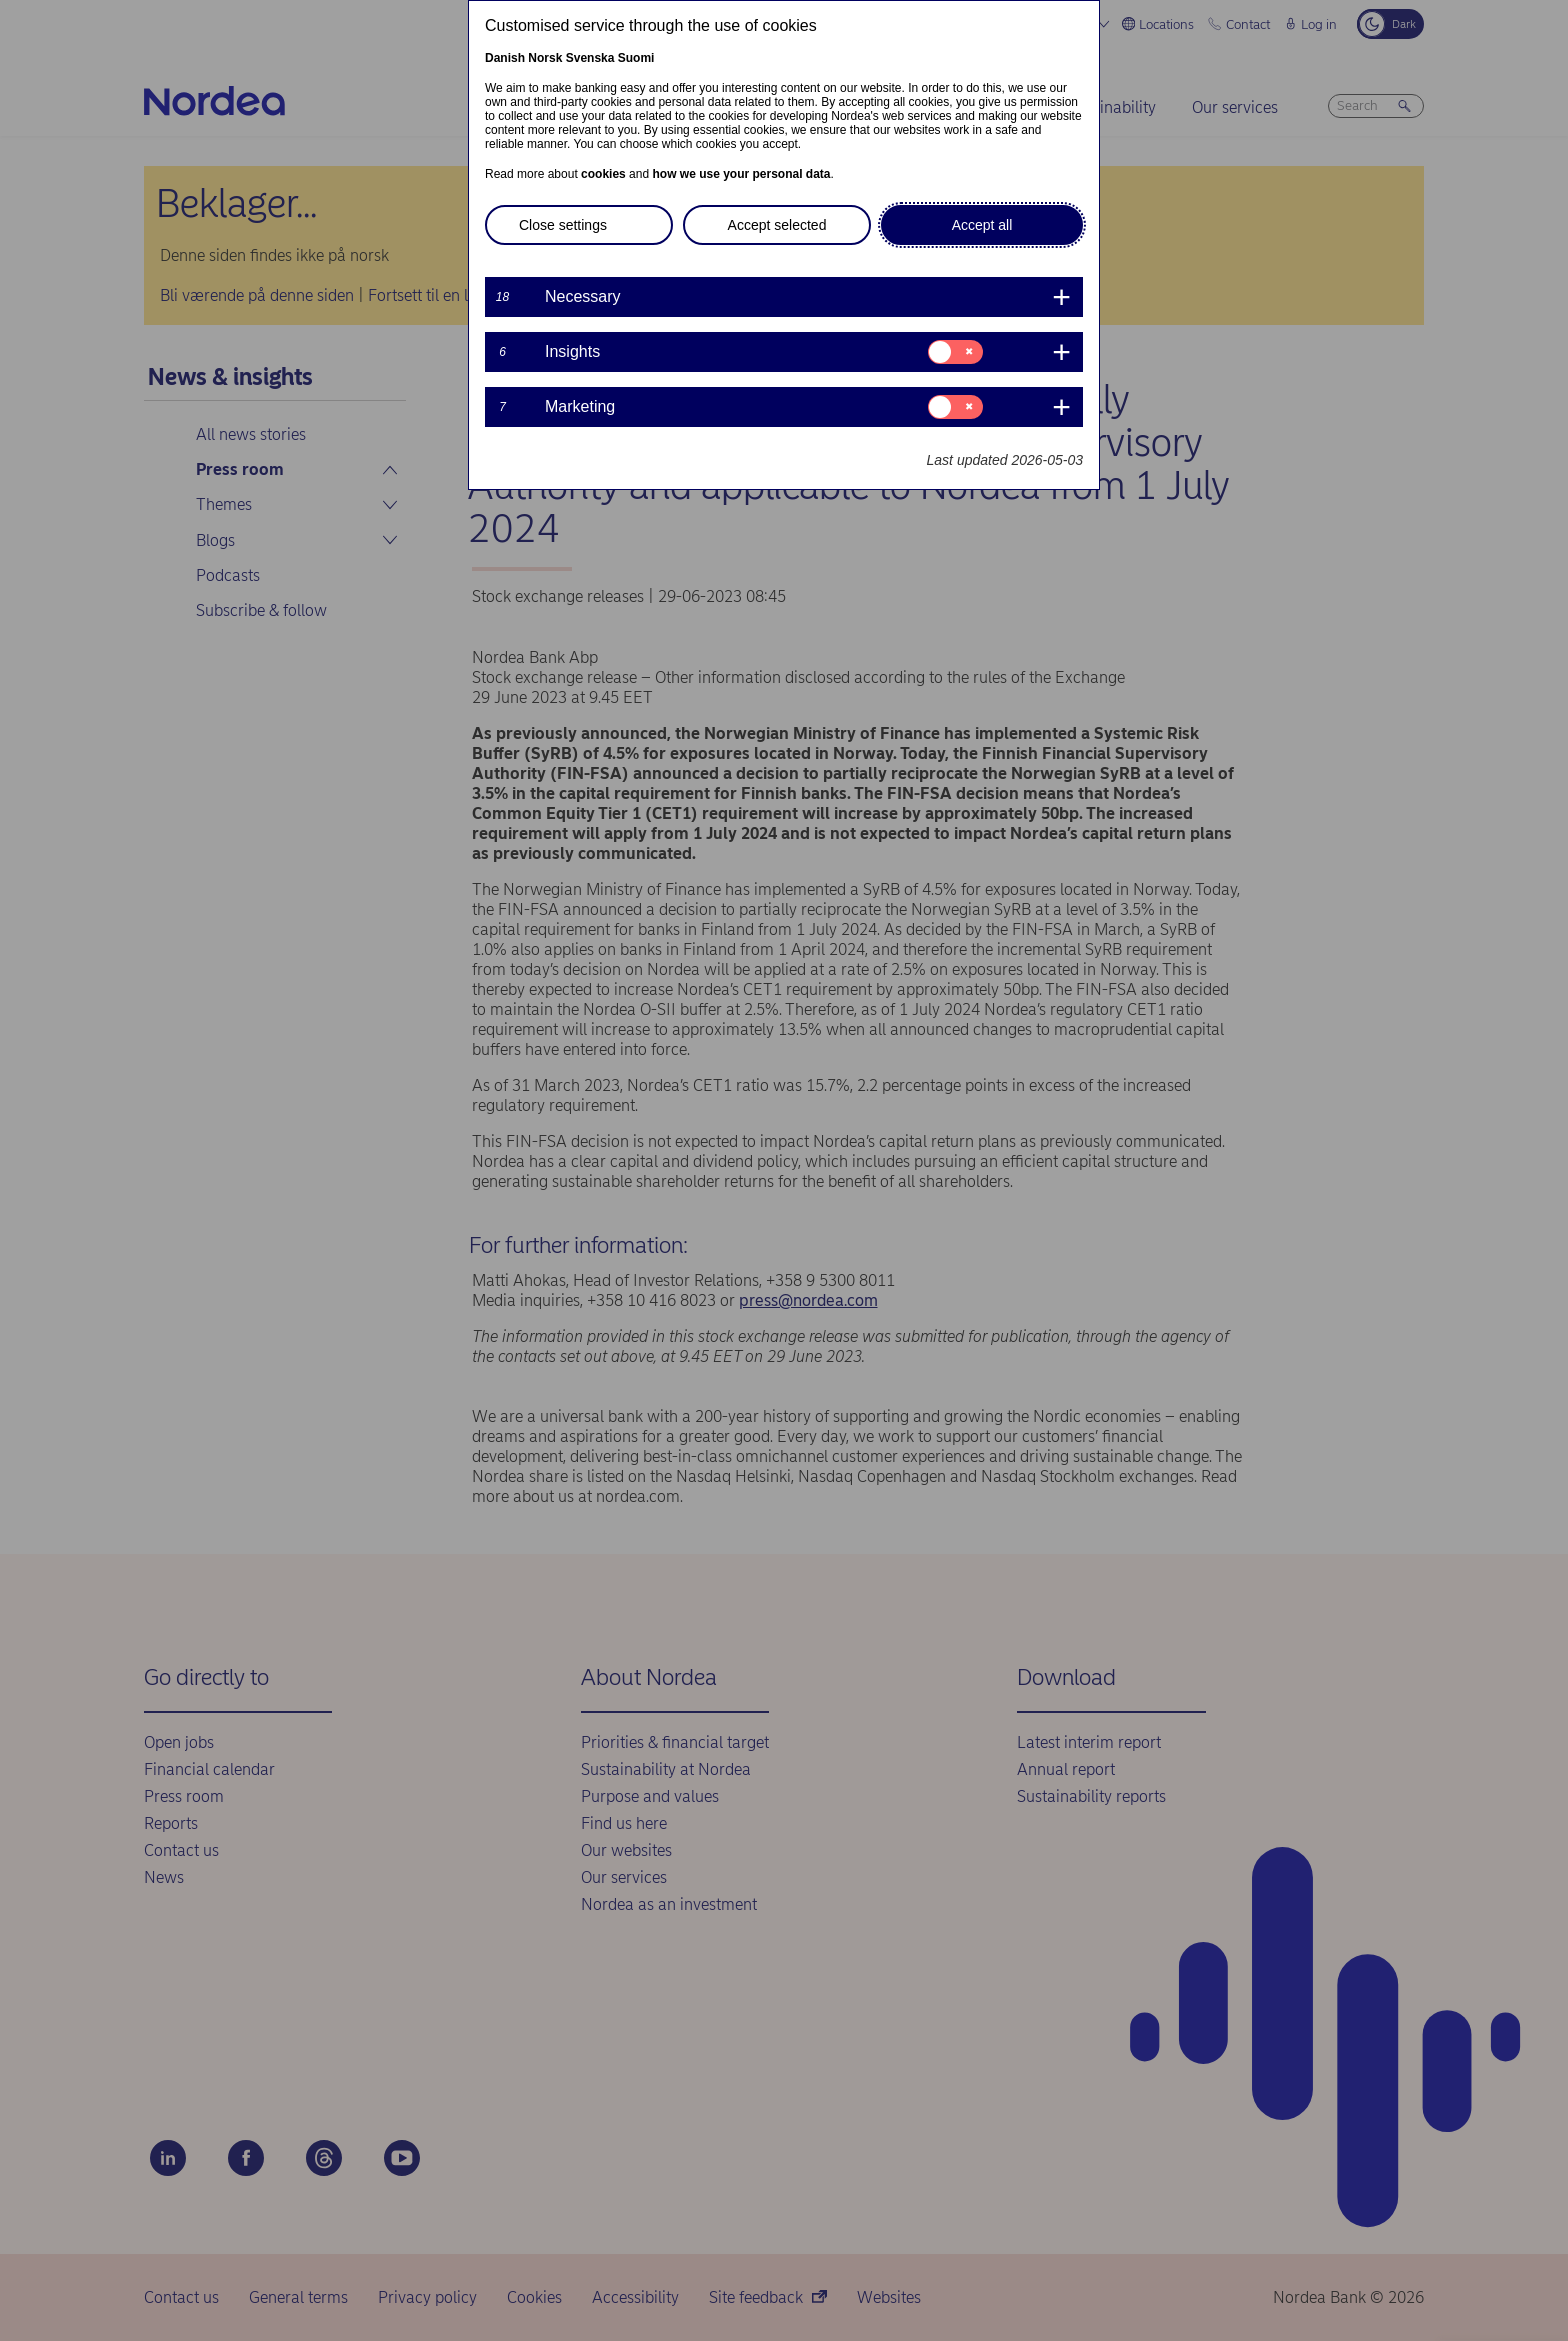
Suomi (636, 58)
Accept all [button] (982, 225)
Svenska (590, 58)
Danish (505, 58)
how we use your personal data (741, 174)
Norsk (545, 58)
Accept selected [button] (777, 225)
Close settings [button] (563, 225)
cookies (603, 174)
